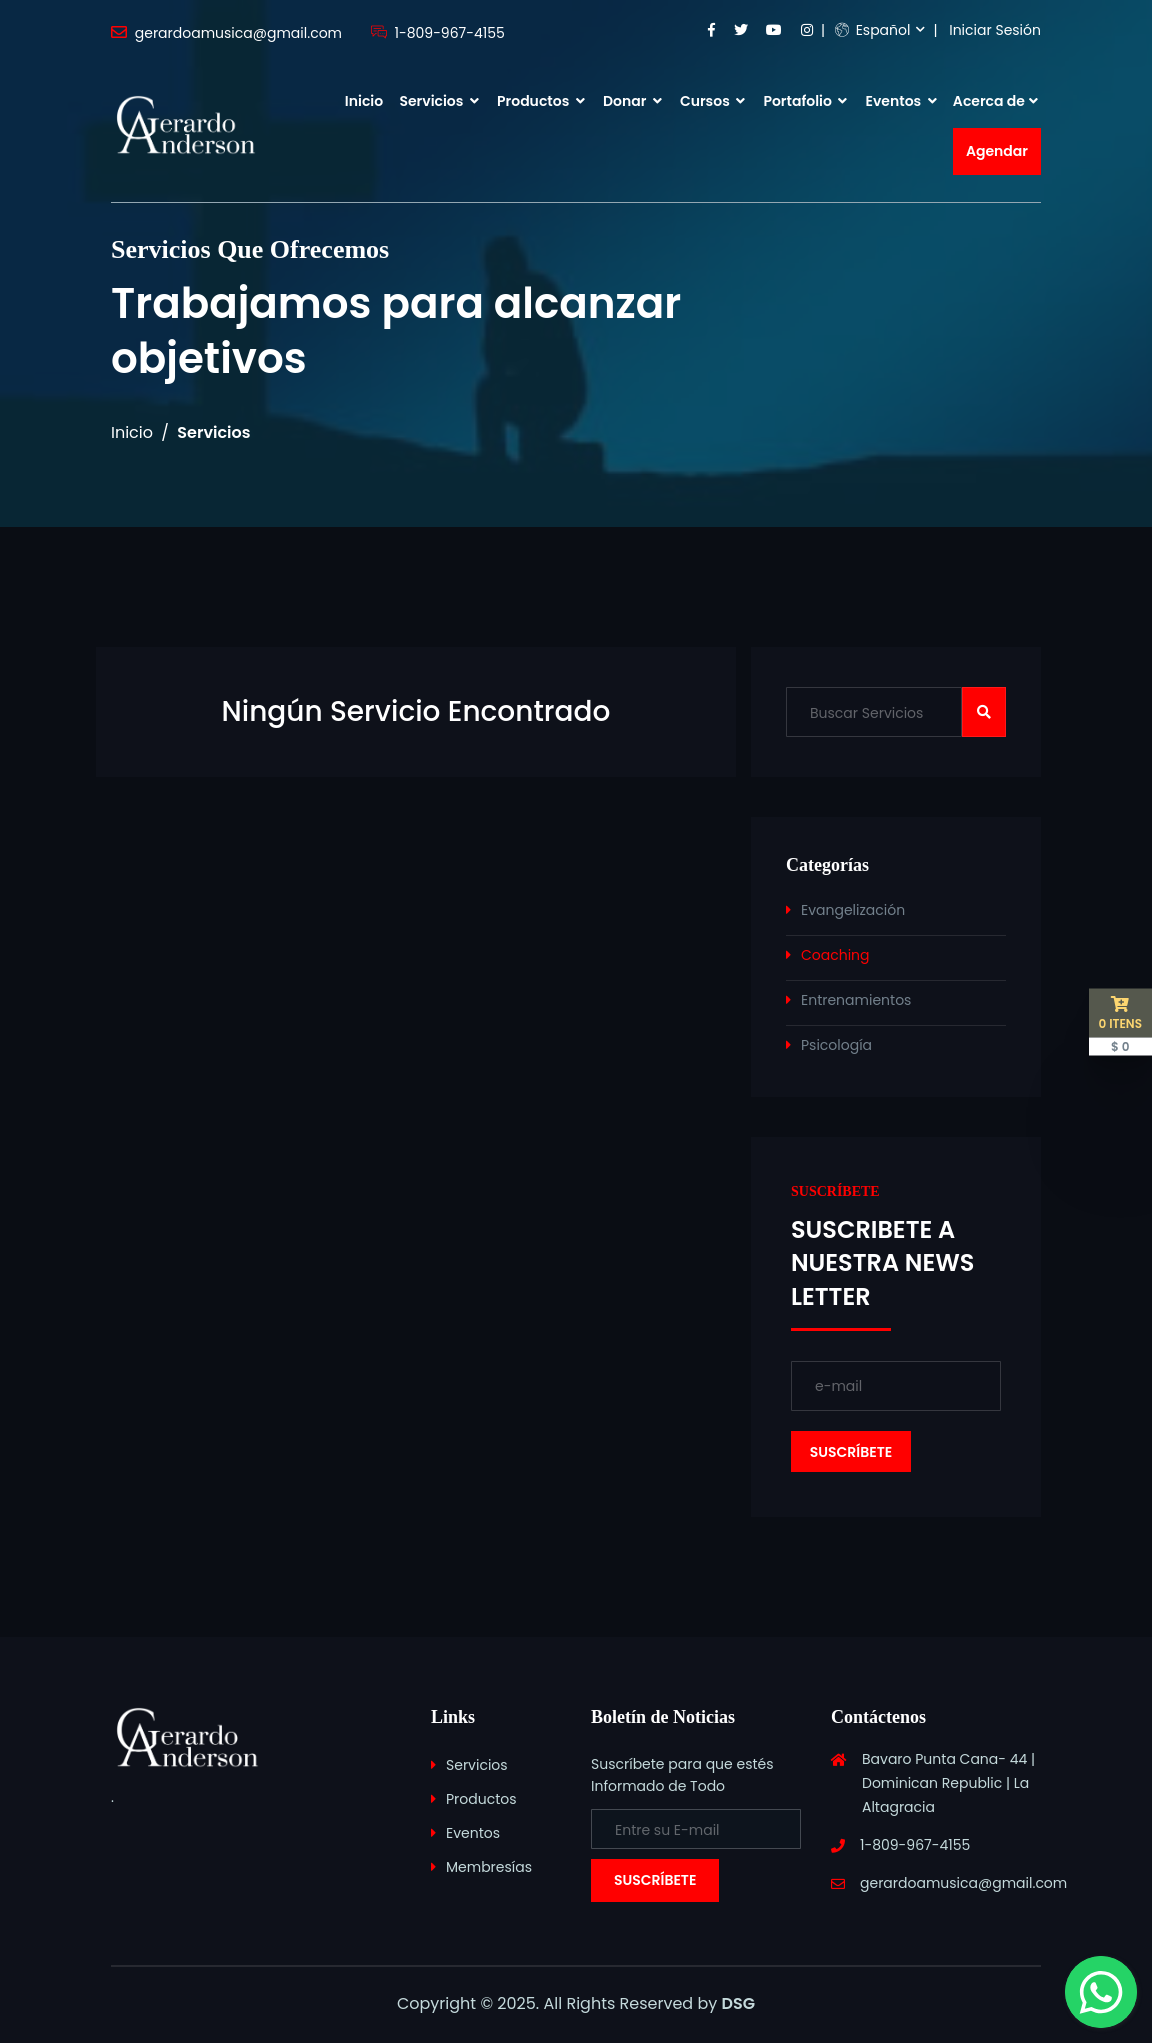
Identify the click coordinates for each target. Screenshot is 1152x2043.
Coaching (835, 955)
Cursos (712, 101)
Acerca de (989, 101)
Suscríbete (655, 1880)
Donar (632, 101)
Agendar (997, 151)
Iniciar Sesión (995, 30)
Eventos (901, 101)
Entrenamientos (856, 1000)
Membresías (489, 1867)
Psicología (836, 1045)
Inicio (364, 101)
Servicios (438, 101)
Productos (541, 101)
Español (873, 30)
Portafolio (805, 101)
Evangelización (853, 910)
